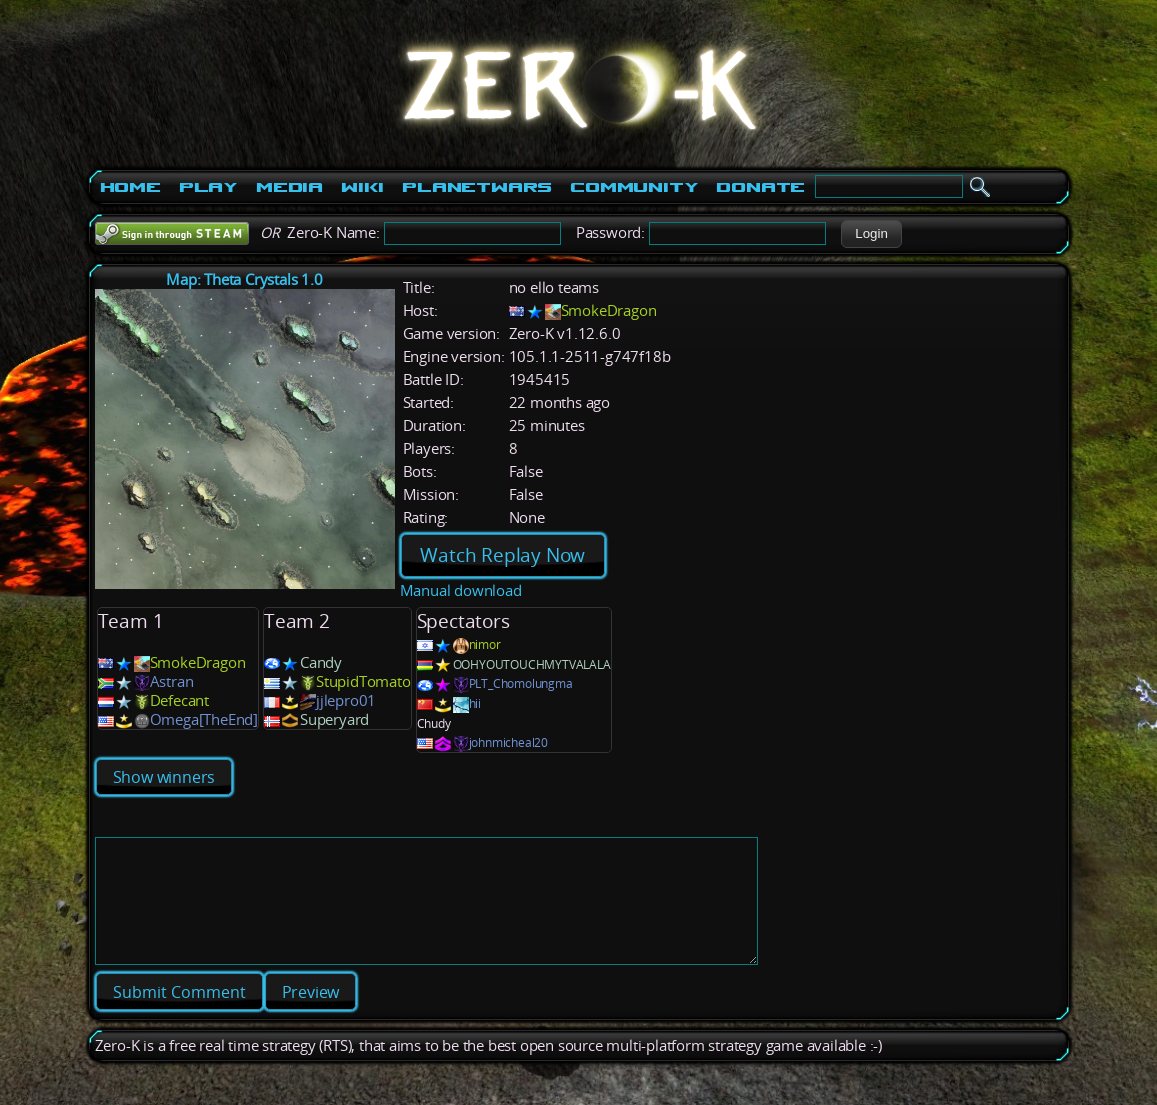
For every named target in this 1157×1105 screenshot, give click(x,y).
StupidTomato (363, 681)
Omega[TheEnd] (204, 719)
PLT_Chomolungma (521, 683)
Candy (321, 662)
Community (634, 187)
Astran (172, 681)
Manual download (461, 590)
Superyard (334, 719)
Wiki (362, 187)
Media (289, 187)
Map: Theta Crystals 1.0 (244, 279)
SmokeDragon (609, 310)
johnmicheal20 (508, 742)
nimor (485, 644)
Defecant (179, 700)
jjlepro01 (346, 700)
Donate (760, 187)
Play (208, 187)
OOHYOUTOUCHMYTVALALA (532, 664)
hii (475, 703)
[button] (871, 234)
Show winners (164, 777)
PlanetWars (477, 187)
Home (130, 187)
